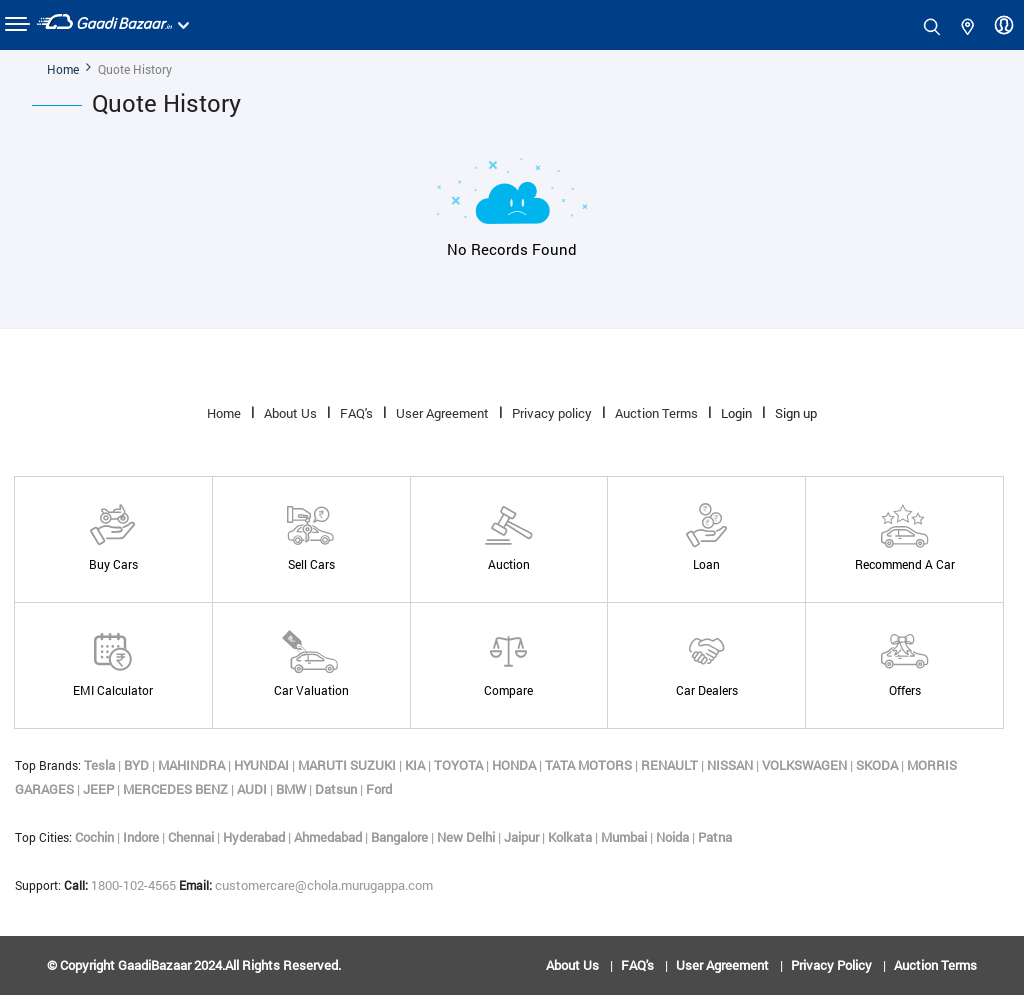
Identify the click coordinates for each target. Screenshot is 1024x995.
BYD (138, 765)
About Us (290, 413)
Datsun (337, 789)
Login (736, 413)
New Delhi (467, 837)
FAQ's (356, 413)
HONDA (515, 765)
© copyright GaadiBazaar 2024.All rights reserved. (194, 965)
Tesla (101, 765)
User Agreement (442, 413)
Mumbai (625, 837)
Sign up (796, 413)
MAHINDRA (193, 765)
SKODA (878, 765)
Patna (715, 837)
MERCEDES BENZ (177, 789)
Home (63, 69)
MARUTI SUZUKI (348, 765)
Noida (674, 837)
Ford (379, 789)
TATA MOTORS (590, 765)
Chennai (192, 837)
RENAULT (671, 765)
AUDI (253, 789)
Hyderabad (255, 837)
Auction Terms (656, 413)
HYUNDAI (263, 765)
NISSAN (731, 765)
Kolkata (571, 837)
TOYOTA (460, 765)
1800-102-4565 (121, 885)
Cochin (96, 837)
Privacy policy (552, 413)
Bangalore (401, 837)
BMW (292, 789)
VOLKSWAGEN (806, 765)
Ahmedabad (329, 837)
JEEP (100, 789)
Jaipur (523, 837)
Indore (142, 837)
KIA (416, 765)
